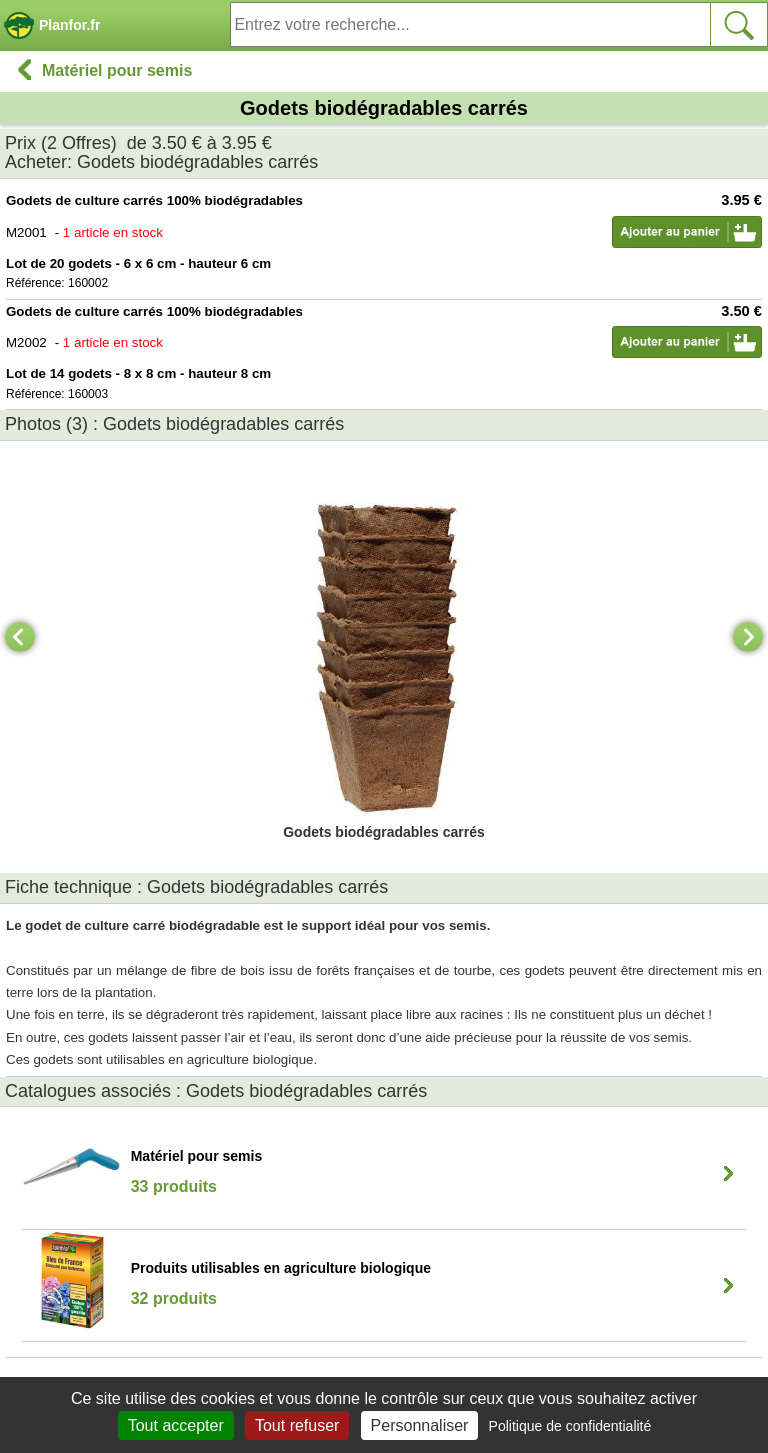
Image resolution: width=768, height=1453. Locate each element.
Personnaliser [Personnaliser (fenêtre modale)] (420, 1425)
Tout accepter (176, 1425)
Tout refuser (297, 1425)
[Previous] (20, 637)
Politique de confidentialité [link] (570, 1426)
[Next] (748, 637)
